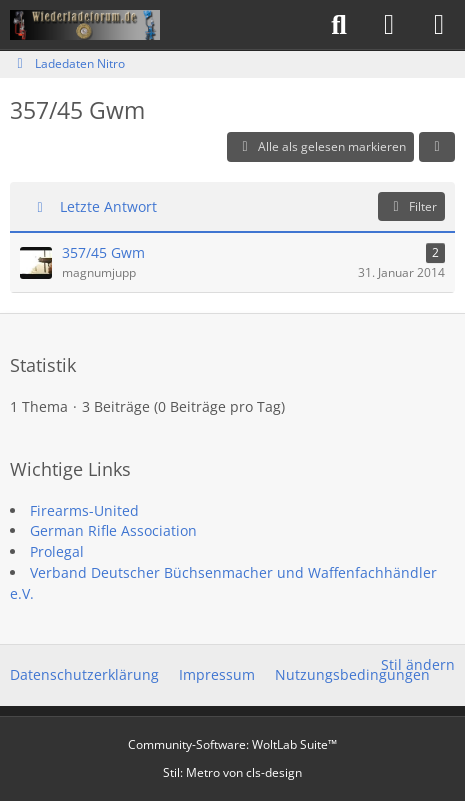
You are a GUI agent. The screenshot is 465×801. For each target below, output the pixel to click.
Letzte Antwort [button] (108, 206)
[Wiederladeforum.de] (85, 25)
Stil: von (232, 772)
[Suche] (339, 25)
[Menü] (439, 25)
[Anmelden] (389, 25)
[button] (437, 147)
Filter (411, 206)
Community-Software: (232, 744)
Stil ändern (418, 664)
